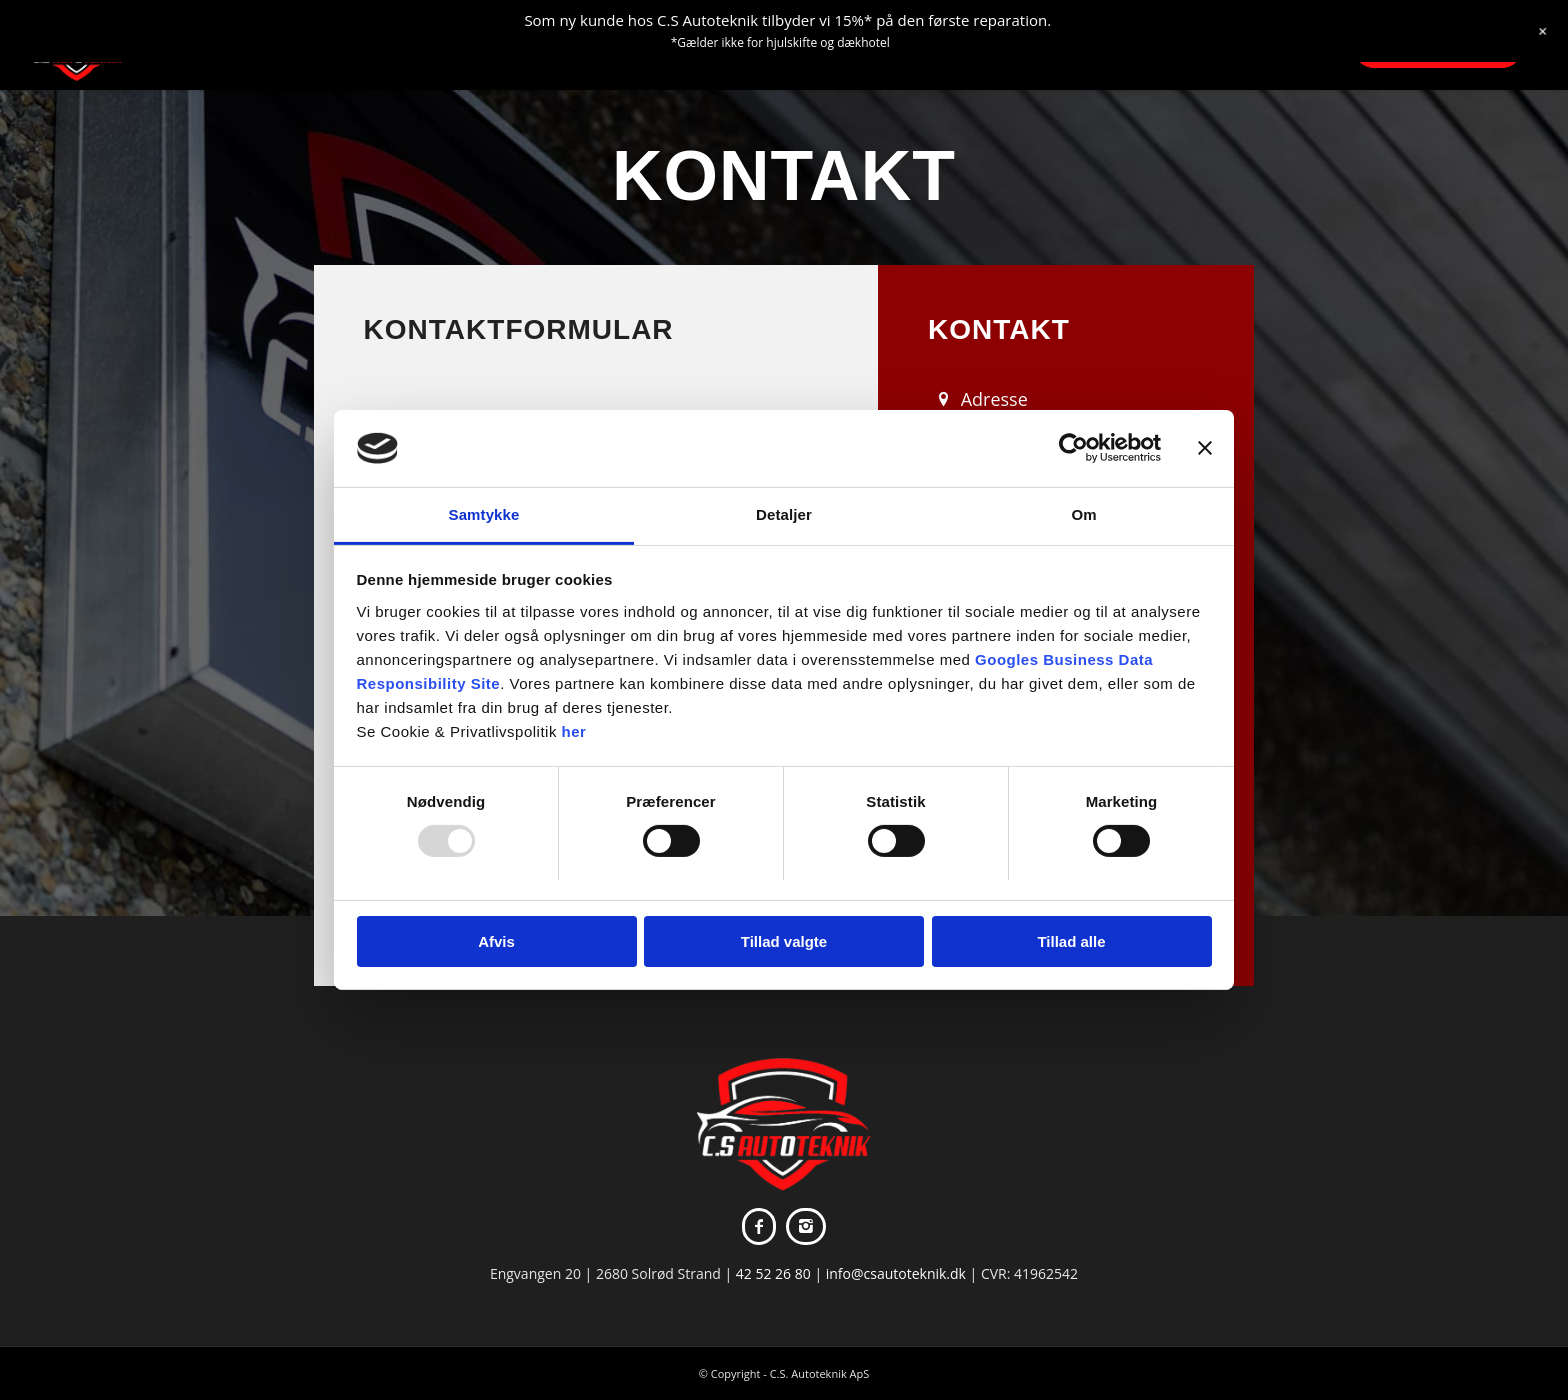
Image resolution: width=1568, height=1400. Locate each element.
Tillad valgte (784, 941)
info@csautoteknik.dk (896, 1273)
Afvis (496, 941)
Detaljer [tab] (784, 514)
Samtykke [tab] (484, 514)
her (574, 731)
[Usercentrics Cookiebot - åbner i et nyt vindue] (1073, 448)
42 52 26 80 (773, 1273)
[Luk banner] (1205, 448)
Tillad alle (1071, 941)
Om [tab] (1083, 514)
